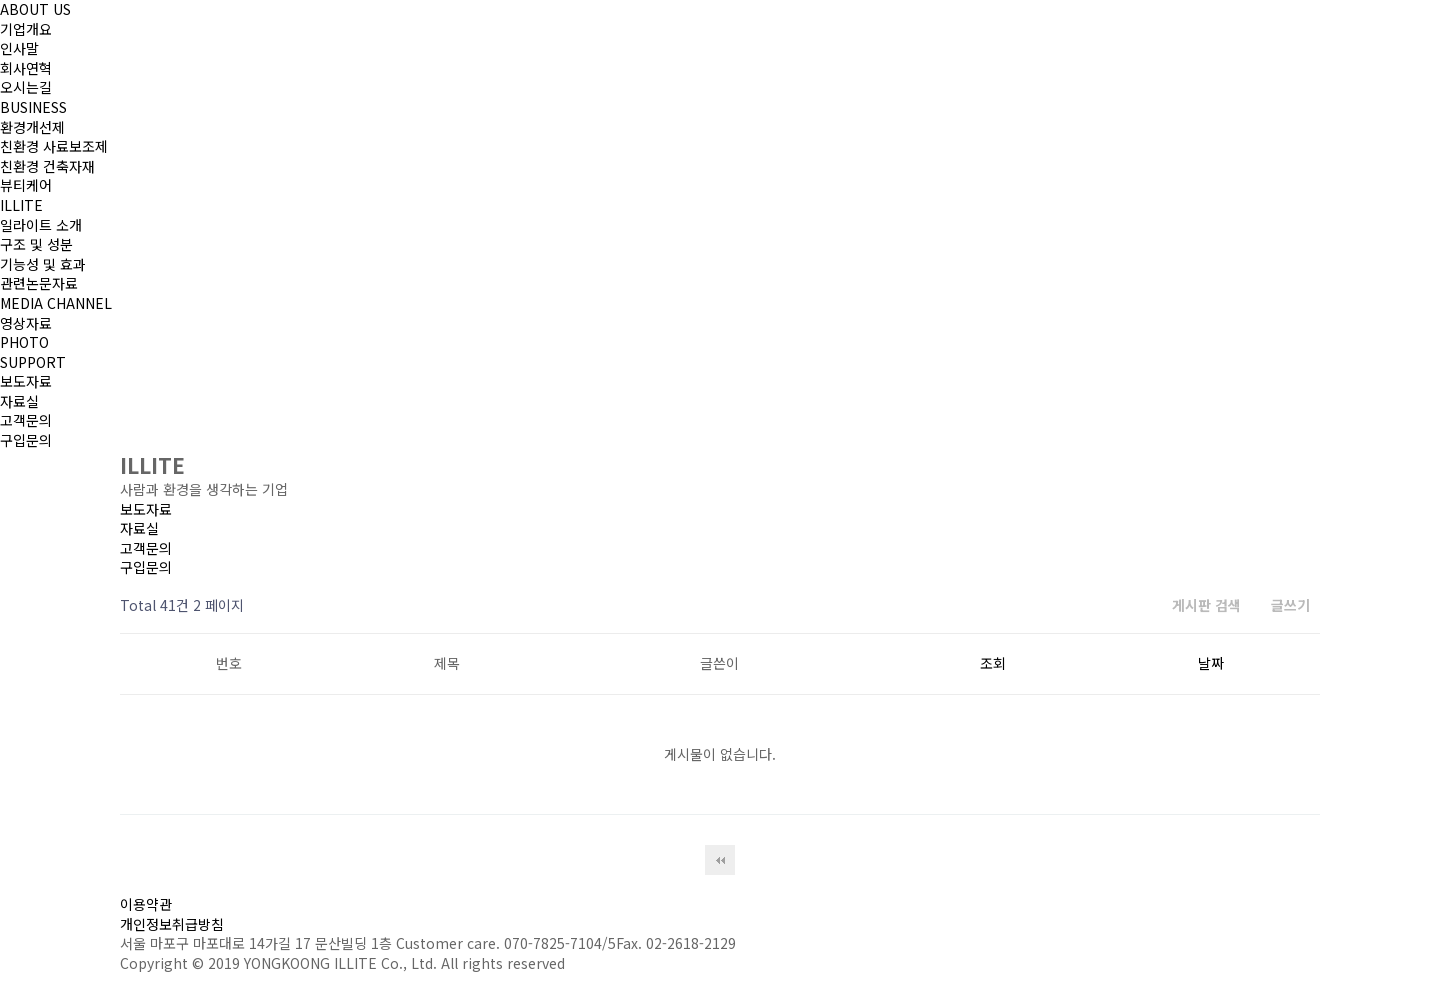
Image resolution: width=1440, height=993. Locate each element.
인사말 (19, 48)
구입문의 (26, 440)
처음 (720, 860)
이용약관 (146, 904)
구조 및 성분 (36, 244)
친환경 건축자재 (47, 166)
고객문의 (26, 420)
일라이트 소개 (41, 225)
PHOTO (24, 342)
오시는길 (26, 87)
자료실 (19, 401)
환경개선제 (32, 127)
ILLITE (21, 205)
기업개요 (26, 29)
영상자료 (26, 323)
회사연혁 (26, 68)
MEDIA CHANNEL (56, 303)
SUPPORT (33, 362)
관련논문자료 (39, 283)
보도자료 (26, 381)
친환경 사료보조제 (54, 146)
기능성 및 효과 (43, 264)
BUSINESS (33, 107)
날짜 (1211, 663)
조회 (993, 663)
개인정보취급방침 (172, 924)
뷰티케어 (26, 185)
